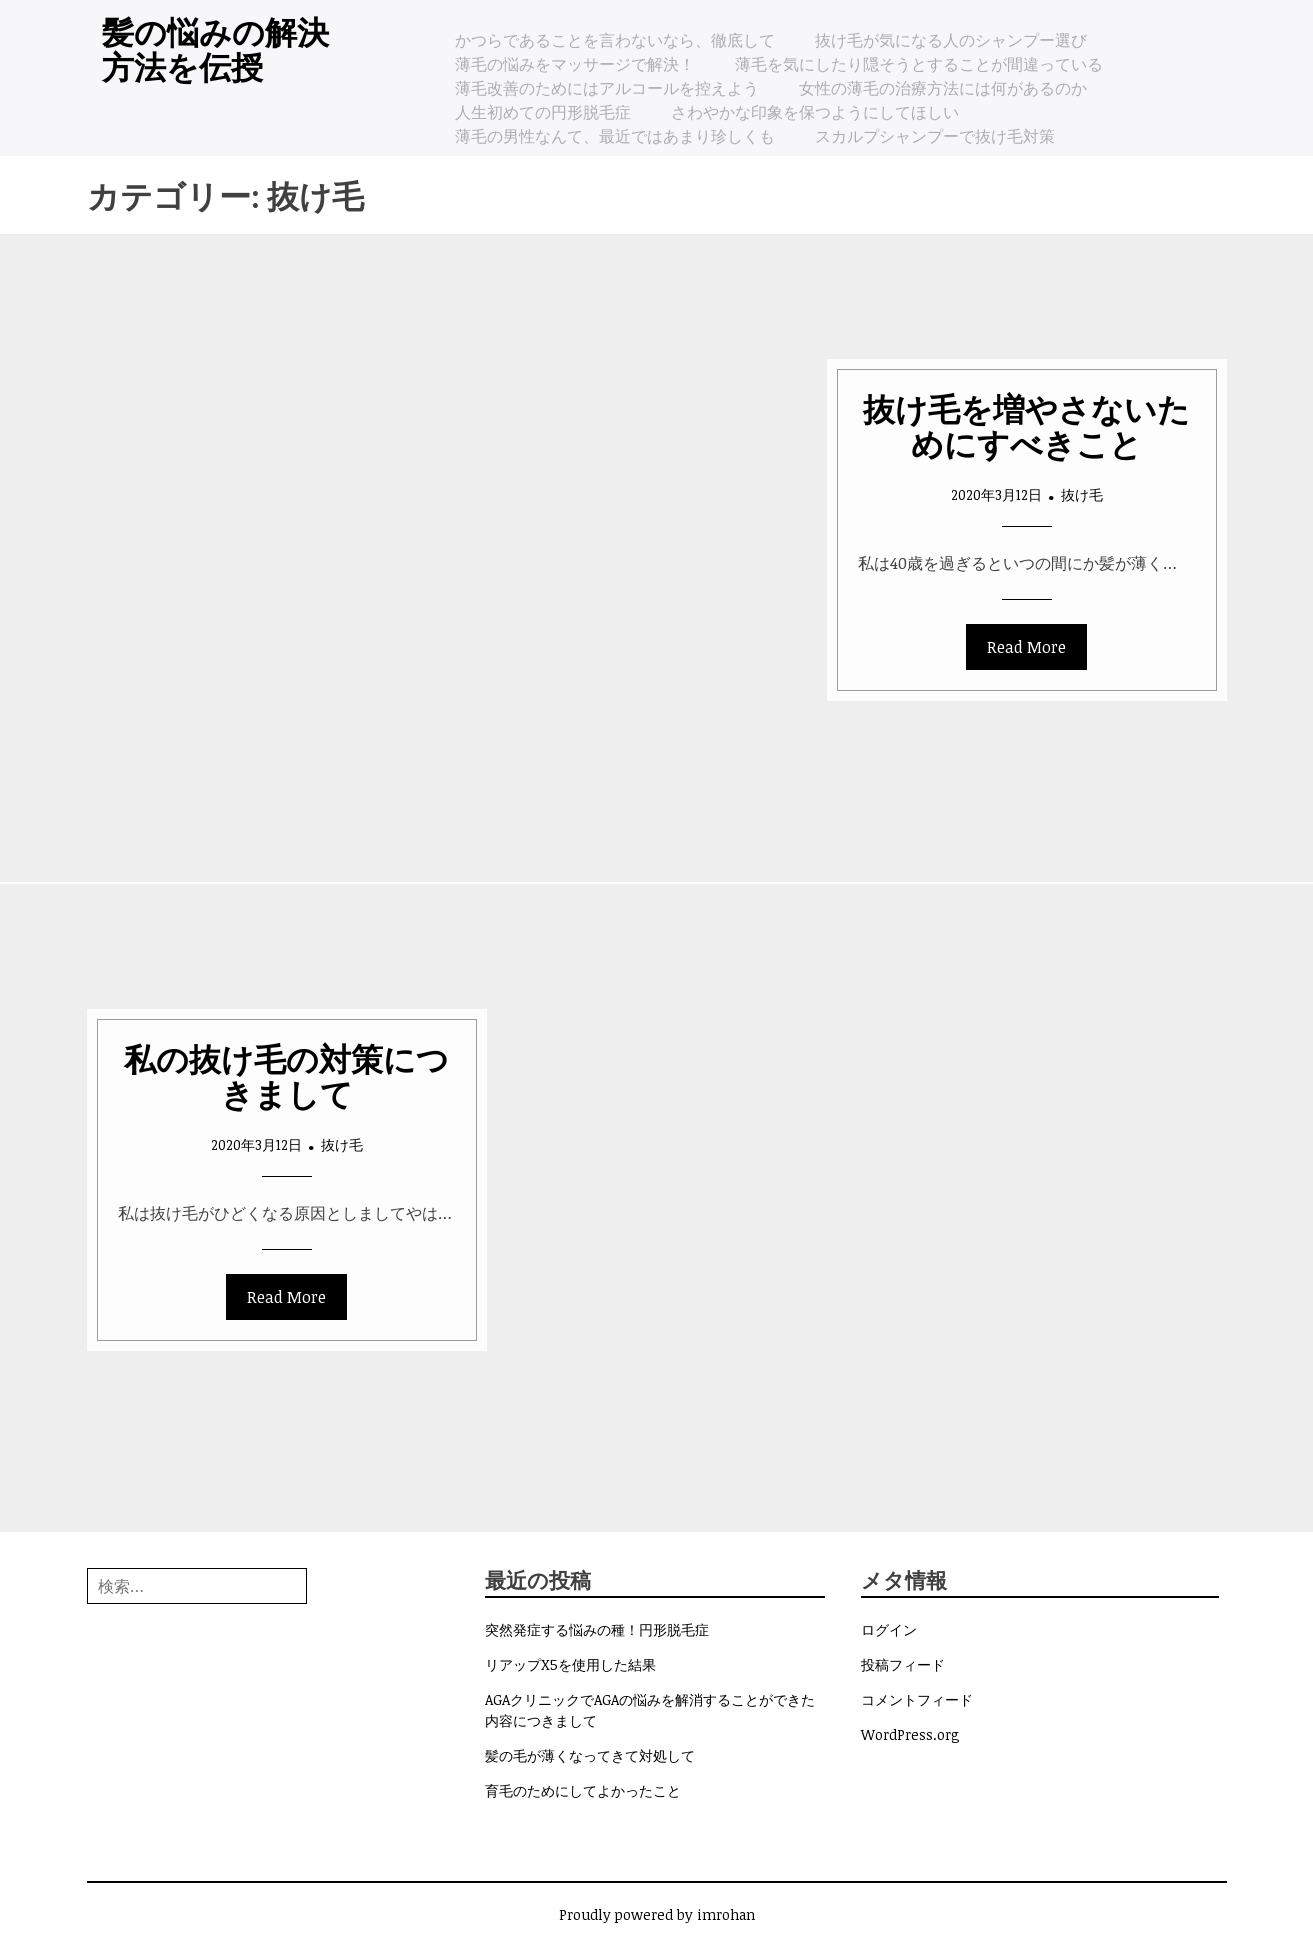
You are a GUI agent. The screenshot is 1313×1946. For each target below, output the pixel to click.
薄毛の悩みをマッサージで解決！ (575, 64)
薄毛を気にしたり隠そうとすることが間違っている (919, 64)
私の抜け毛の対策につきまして (286, 1075)
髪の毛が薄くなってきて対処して (590, 1755)
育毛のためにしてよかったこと (583, 1790)
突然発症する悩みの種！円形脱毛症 (597, 1629)
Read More (1026, 647)
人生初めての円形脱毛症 (543, 112)
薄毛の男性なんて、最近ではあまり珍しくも (615, 136)
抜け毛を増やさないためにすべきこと (1026, 425)
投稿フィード (903, 1664)
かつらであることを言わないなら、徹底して (615, 40)
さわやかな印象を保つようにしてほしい (815, 112)
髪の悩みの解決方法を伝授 (215, 48)
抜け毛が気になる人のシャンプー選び (951, 40)
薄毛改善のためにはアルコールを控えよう (607, 88)
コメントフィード (917, 1699)
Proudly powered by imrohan (657, 1914)
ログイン (889, 1629)
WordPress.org (910, 1734)
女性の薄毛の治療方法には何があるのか (943, 88)
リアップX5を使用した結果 (570, 1664)
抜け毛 (1082, 494)
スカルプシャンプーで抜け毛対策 (935, 136)
